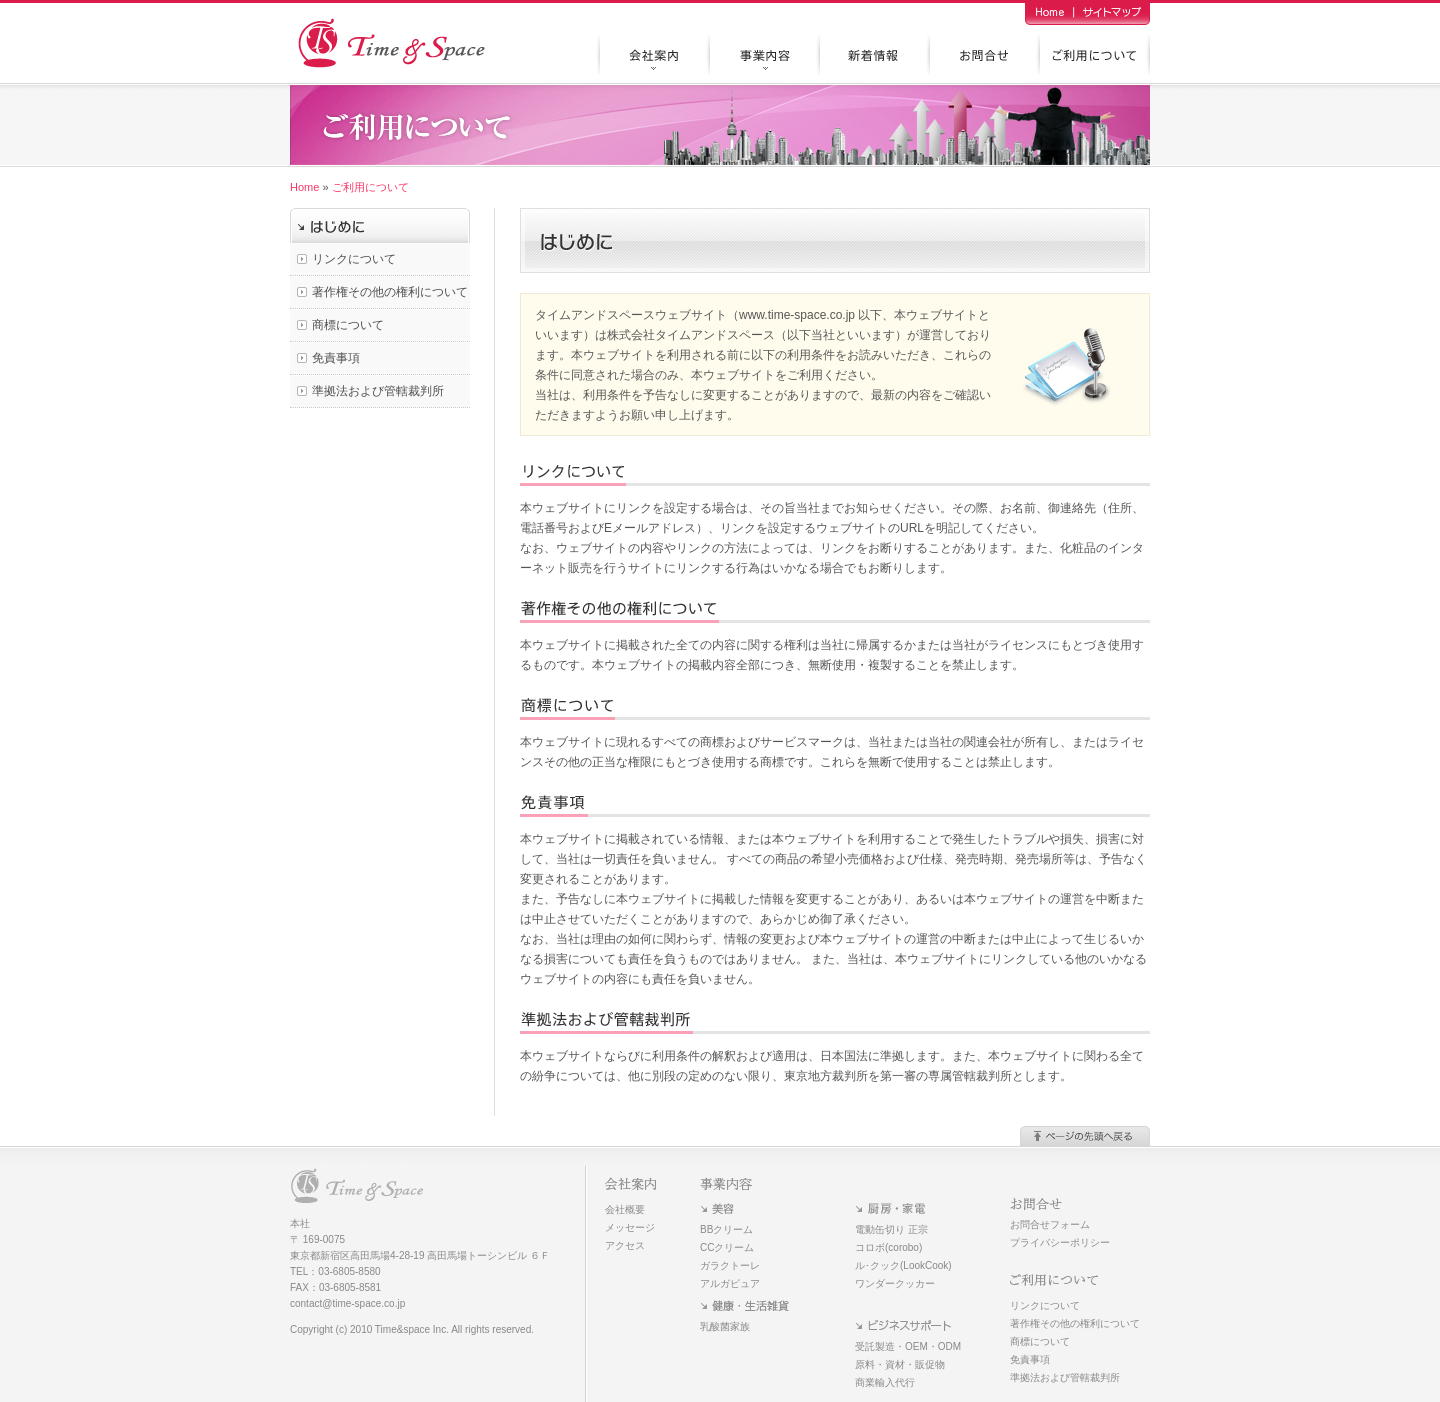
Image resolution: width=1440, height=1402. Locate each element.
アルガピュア (730, 1283)
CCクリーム (727, 1247)
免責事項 (336, 358)
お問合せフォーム (1050, 1224)
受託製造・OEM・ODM (908, 1346)
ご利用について (370, 187)
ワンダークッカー (895, 1283)
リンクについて (354, 259)
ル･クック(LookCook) (903, 1265)
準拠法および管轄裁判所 (378, 391)
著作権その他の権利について (390, 292)
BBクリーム (726, 1229)
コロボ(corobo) (888, 1247)
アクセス (625, 1245)
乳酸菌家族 (725, 1326)
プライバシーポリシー (1060, 1242)
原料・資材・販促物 (900, 1364)
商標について (348, 325)
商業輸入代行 (885, 1382)
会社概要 (625, 1209)
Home (304, 187)
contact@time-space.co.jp (347, 1303)
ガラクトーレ (730, 1265)
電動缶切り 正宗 (891, 1229)
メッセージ (630, 1227)
